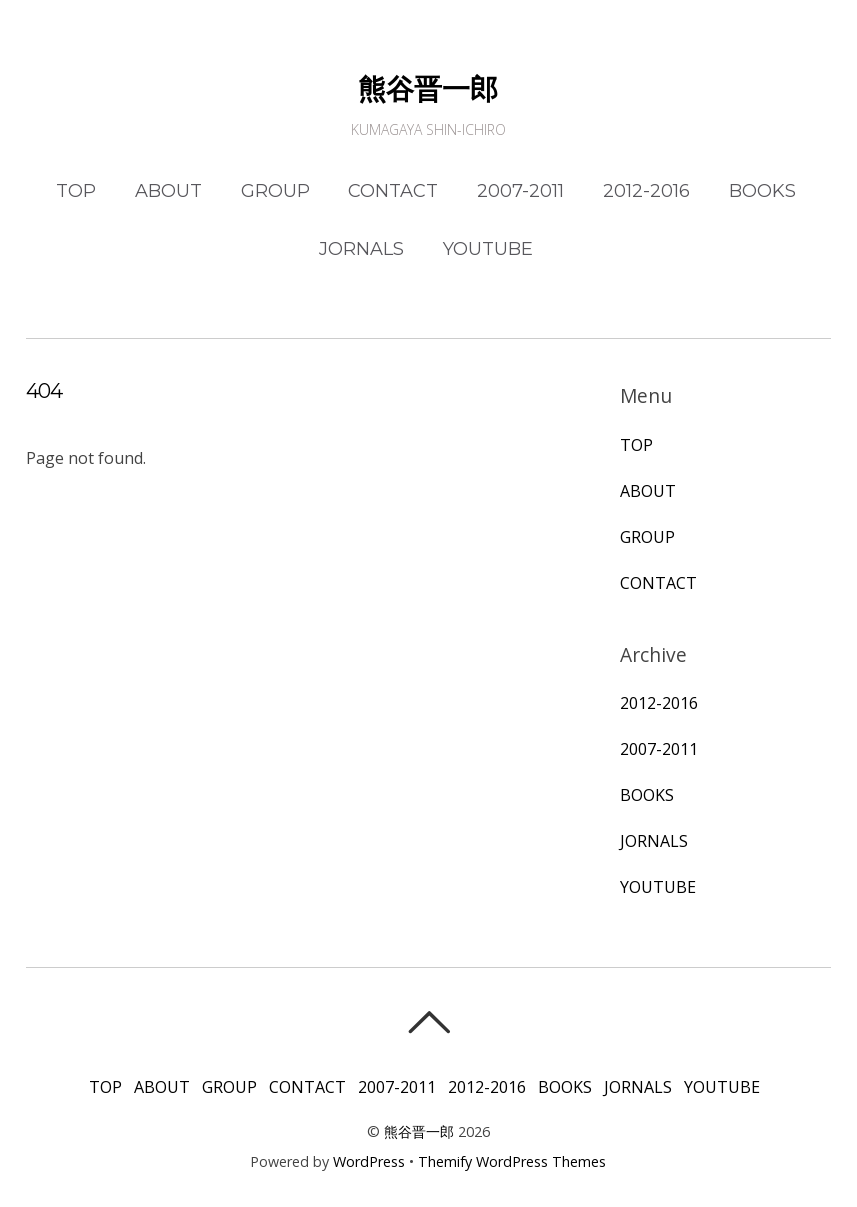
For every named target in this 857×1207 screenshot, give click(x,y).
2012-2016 (646, 191)
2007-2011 (520, 191)
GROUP (275, 191)
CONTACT (393, 191)
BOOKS (762, 191)
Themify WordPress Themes (512, 1161)
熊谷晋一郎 (419, 1131)
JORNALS (361, 249)
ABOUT (168, 191)
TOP (76, 191)
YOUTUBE (488, 249)
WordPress (369, 1161)
